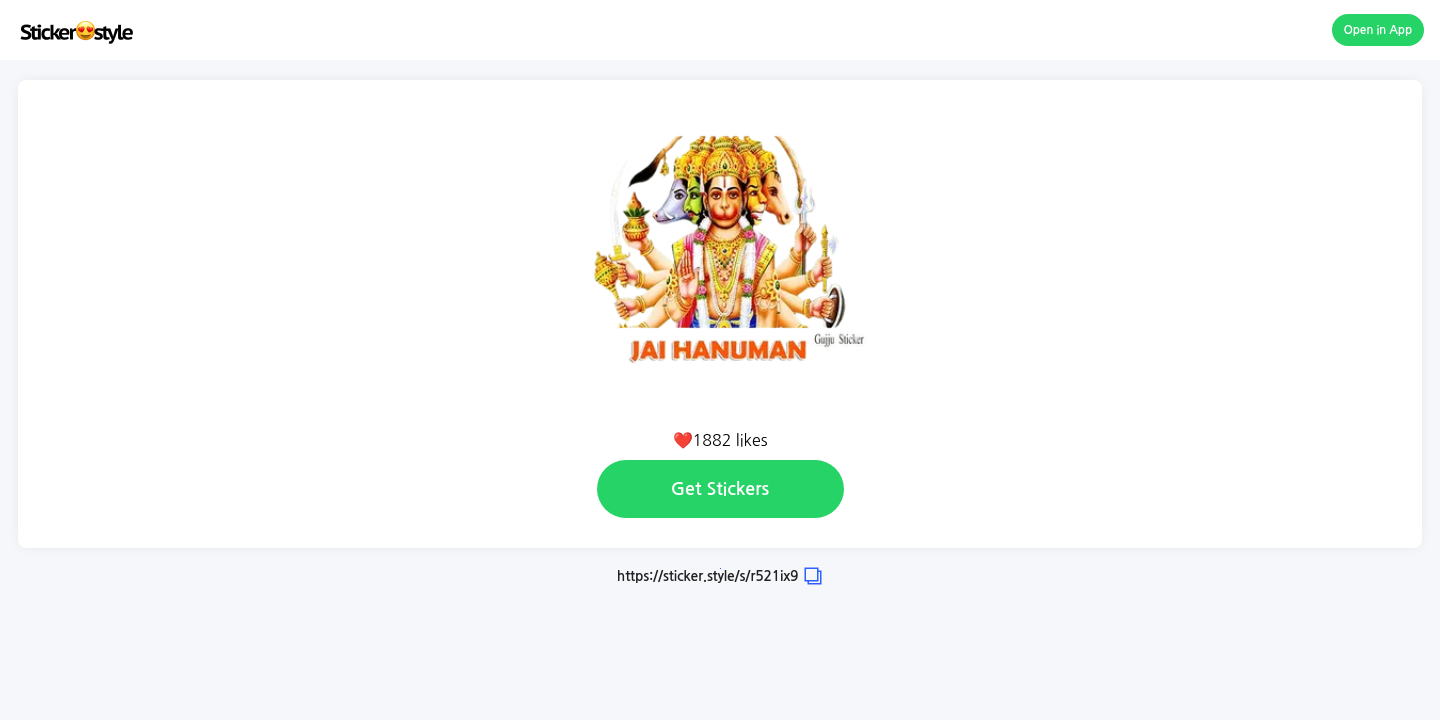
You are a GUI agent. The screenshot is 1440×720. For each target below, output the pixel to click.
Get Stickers (720, 489)
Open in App (1378, 30)
